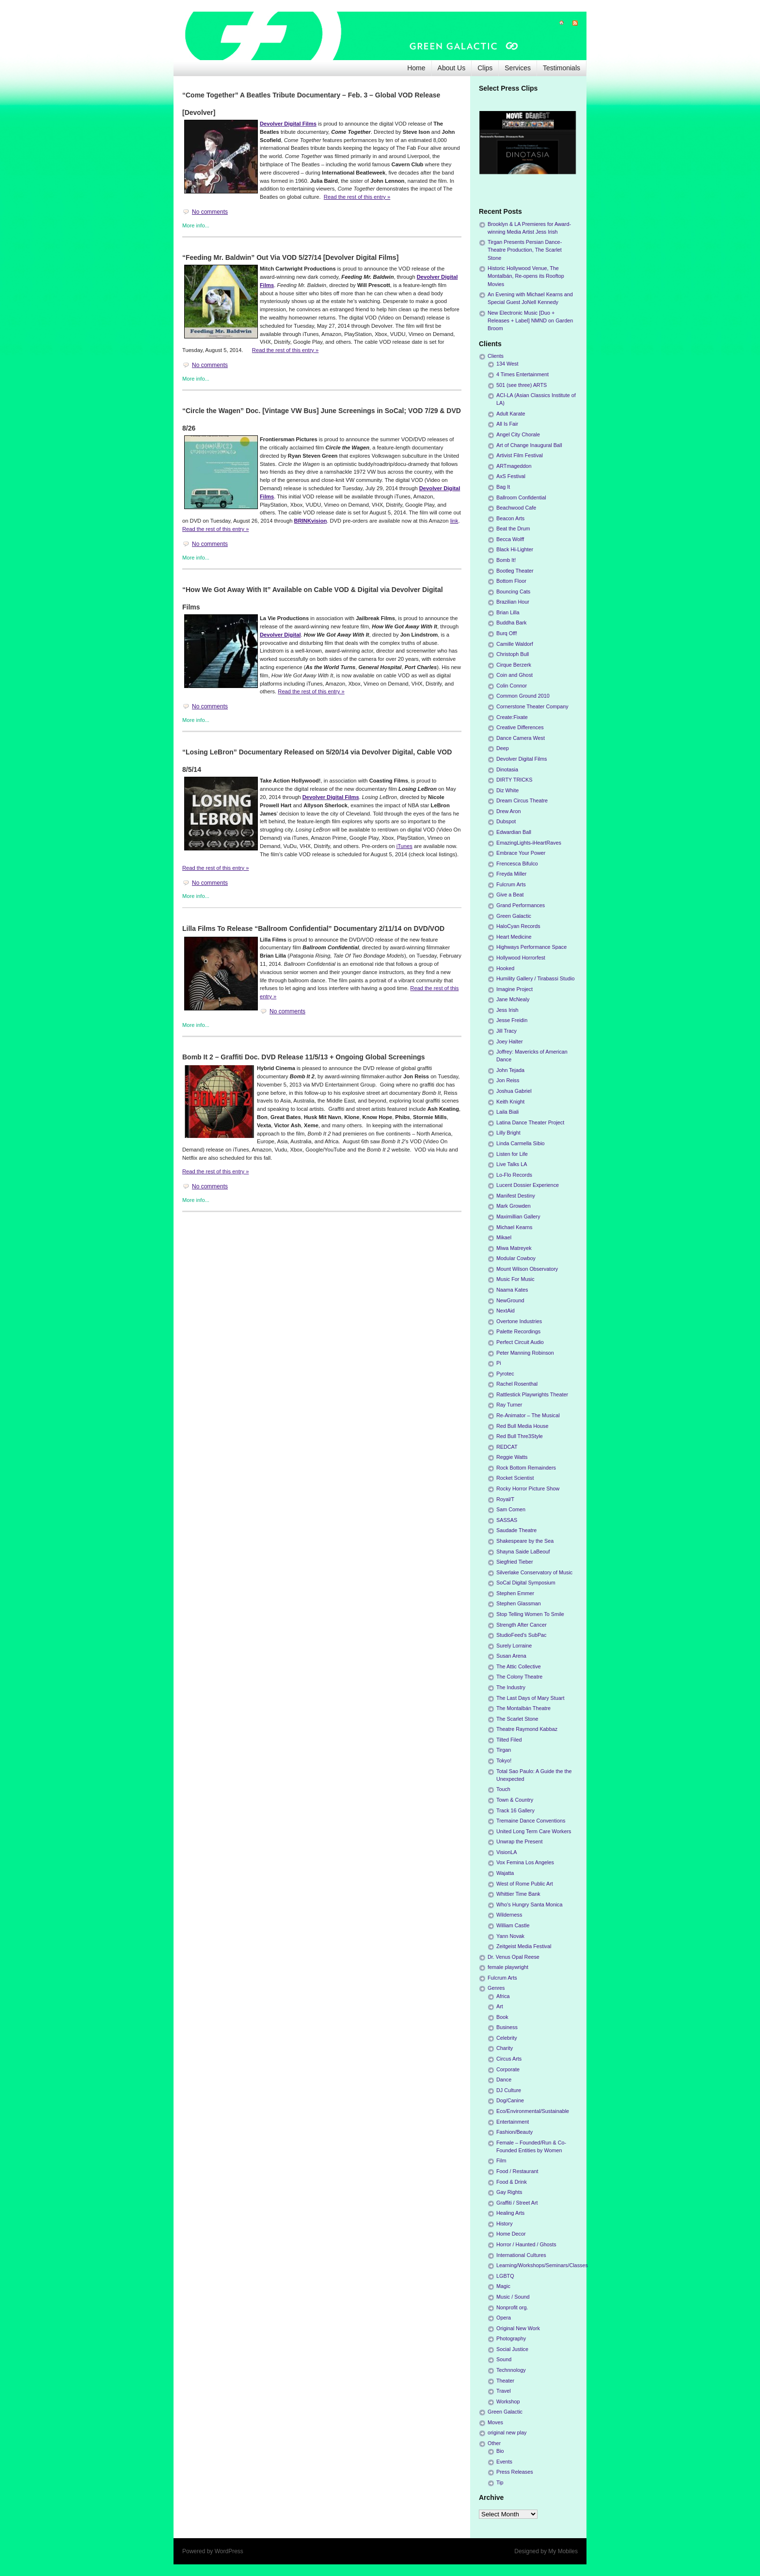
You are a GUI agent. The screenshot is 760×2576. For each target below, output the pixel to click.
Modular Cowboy (516, 1258)
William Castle (512, 1925)
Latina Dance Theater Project (530, 1122)
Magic (503, 2286)
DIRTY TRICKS (514, 780)
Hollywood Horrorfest (520, 957)
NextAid (505, 1310)
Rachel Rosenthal (517, 1384)
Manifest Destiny (515, 1196)
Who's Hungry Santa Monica (529, 1904)
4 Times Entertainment (522, 374)
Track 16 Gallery (515, 1810)
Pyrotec (505, 1373)
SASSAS (506, 1520)
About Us (452, 68)
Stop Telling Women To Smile (530, 1614)
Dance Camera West (520, 738)
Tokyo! (503, 1760)
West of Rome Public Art (524, 1884)
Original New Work (518, 2328)
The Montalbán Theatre (523, 1708)
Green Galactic (513, 916)
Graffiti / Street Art (517, 2203)
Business (507, 2027)
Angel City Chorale (518, 434)
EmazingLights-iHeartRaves (528, 843)
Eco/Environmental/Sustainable (532, 2111)
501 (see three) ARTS (521, 385)
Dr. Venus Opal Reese (513, 1957)
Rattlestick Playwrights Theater (532, 1394)
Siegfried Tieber (514, 1562)
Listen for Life (512, 1154)
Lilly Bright (508, 1133)
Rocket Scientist (515, 1478)
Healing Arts (510, 2213)
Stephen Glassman (518, 1603)
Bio (500, 2451)
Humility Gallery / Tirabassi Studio (535, 978)
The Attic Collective (518, 1666)
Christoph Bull (512, 654)
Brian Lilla (507, 612)
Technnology (511, 2370)
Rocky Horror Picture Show (527, 1488)
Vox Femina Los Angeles (525, 1862)
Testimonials (561, 68)
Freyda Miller (511, 874)
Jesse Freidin (511, 1020)
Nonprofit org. (512, 2307)
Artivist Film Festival (519, 455)
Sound (503, 2359)
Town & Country (514, 1800)
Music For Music (515, 1279)
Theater (505, 2381)
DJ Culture (508, 2090)
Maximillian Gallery (518, 1216)
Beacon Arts (510, 518)
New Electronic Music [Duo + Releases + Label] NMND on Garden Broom (530, 320)
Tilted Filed (509, 1740)
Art (499, 2006)
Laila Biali (507, 1112)
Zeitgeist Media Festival (523, 1946)
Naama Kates (512, 1290)
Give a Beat (509, 894)
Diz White (507, 790)
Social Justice (512, 2349)
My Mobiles (563, 2551)
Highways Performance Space (531, 947)
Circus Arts (509, 2059)
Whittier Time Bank (518, 1894)
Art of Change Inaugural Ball (529, 445)
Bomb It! (506, 560)
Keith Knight (510, 1101)
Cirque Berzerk (513, 665)
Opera (503, 2317)
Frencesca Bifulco (517, 863)
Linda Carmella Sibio (520, 1143)
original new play (507, 2432)
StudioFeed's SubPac (521, 1635)
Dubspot (506, 821)
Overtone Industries (519, 1321)
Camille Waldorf (514, 644)
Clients (496, 356)
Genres (496, 1988)
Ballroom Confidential (521, 497)
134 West (507, 364)
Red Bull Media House (522, 1426)
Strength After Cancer (521, 1625)
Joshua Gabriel (514, 1091)
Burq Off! (506, 633)
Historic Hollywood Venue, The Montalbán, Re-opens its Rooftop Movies (526, 276)
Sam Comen (510, 1509)
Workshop (508, 2401)
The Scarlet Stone (517, 1719)
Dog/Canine (510, 2100)
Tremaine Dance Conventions (530, 1821)
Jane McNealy (512, 999)
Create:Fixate (512, 717)
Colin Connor (511, 685)
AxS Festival (510, 476)
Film (501, 2160)
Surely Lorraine (514, 1645)
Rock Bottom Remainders (526, 1468)
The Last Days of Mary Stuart (530, 1698)
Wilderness (509, 1915)
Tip (500, 2482)
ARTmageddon (513, 466)
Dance (503, 2079)
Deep (502, 748)
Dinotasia (507, 769)
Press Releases (514, 2472)
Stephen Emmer (515, 1593)
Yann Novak (510, 1936)
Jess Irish (507, 1010)
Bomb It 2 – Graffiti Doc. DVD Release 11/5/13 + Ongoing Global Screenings (303, 1057)
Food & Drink (511, 2182)
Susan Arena (511, 1656)
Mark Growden (513, 1206)
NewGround (510, 1300)
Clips (484, 68)
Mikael (503, 1237)
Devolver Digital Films (288, 124)
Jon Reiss (507, 1080)
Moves (495, 2422)
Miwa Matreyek (514, 1248)
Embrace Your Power (520, 853)
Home (416, 68)
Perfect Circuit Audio (520, 1342)
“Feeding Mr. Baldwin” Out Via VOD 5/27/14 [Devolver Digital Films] (290, 257)
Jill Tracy (506, 1031)
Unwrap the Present (519, 1841)
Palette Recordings (518, 1331)
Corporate (508, 2069)
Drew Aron (508, 811)
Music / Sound (512, 2297)
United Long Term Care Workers (533, 1831)
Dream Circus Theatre (522, 800)
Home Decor (511, 2234)
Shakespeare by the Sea (525, 1541)
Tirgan (503, 1750)
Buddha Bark (511, 622)
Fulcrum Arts (511, 884)
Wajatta (505, 1873)
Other (494, 2443)
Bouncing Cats (513, 591)
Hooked (505, 968)
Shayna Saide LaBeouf (523, 1551)
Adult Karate (510, 413)
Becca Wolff (510, 539)
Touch (503, 1789)
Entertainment (512, 2122)
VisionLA (506, 1852)
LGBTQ (505, 2276)
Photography (511, 2338)
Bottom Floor (511, 581)
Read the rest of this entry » (357, 197)
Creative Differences (520, 727)
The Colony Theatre (519, 1677)
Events (504, 2461)
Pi (498, 1363)
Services (518, 68)
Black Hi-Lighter (514, 549)
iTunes (404, 846)
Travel (503, 2391)
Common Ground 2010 (523, 696)
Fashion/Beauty (514, 2132)
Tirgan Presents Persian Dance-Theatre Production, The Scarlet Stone (525, 249)
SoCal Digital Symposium (525, 1582)
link (454, 521)
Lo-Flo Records (514, 1175)
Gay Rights (509, 2192)
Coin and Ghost (514, 675)
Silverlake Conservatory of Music (534, 1572)
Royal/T (505, 1499)
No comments (210, 211)
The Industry (510, 1687)
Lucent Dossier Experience (527, 1185)
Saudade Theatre (516, 1530)
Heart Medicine (514, 937)
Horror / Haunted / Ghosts (526, 2244)
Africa (503, 1996)
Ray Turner (509, 1405)
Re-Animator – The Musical (528, 1415)
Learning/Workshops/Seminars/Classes (542, 2265)
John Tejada (510, 1070)
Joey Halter (509, 1041)
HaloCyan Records (518, 926)
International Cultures (521, 2255)
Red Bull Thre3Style (519, 1436)
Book (502, 2017)
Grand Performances (520, 905)
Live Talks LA (511, 1164)
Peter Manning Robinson (525, 1353)
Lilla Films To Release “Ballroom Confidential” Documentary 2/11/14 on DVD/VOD (313, 928)
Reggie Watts (511, 1457)
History (504, 2223)
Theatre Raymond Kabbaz (526, 1729)
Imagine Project (514, 989)
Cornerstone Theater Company (532, 706)
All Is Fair (507, 424)
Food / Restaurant (517, 2171)
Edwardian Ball (513, 832)
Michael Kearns (514, 1227)
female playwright (508, 1967)
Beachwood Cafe (516, 508)
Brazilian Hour (512, 602)
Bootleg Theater (515, 571)
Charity (504, 2048)
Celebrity (506, 2038)
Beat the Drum (513, 528)
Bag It (503, 487)
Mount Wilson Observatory (527, 1269)
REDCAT (507, 1447)
